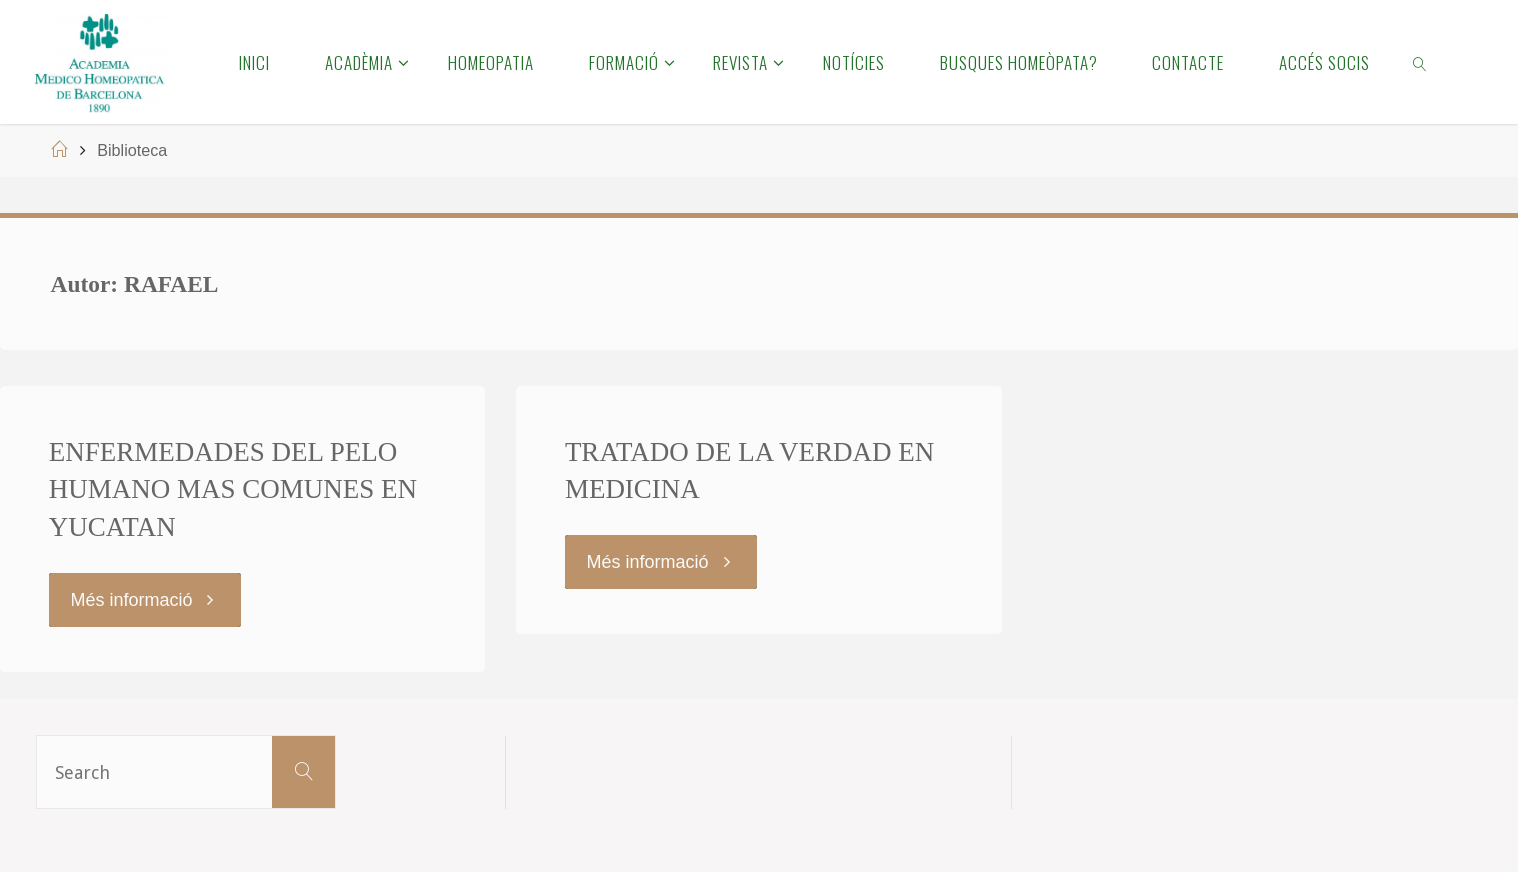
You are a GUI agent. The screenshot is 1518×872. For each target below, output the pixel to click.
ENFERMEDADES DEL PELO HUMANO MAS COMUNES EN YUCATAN (233, 490)
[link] (1421, 62)
